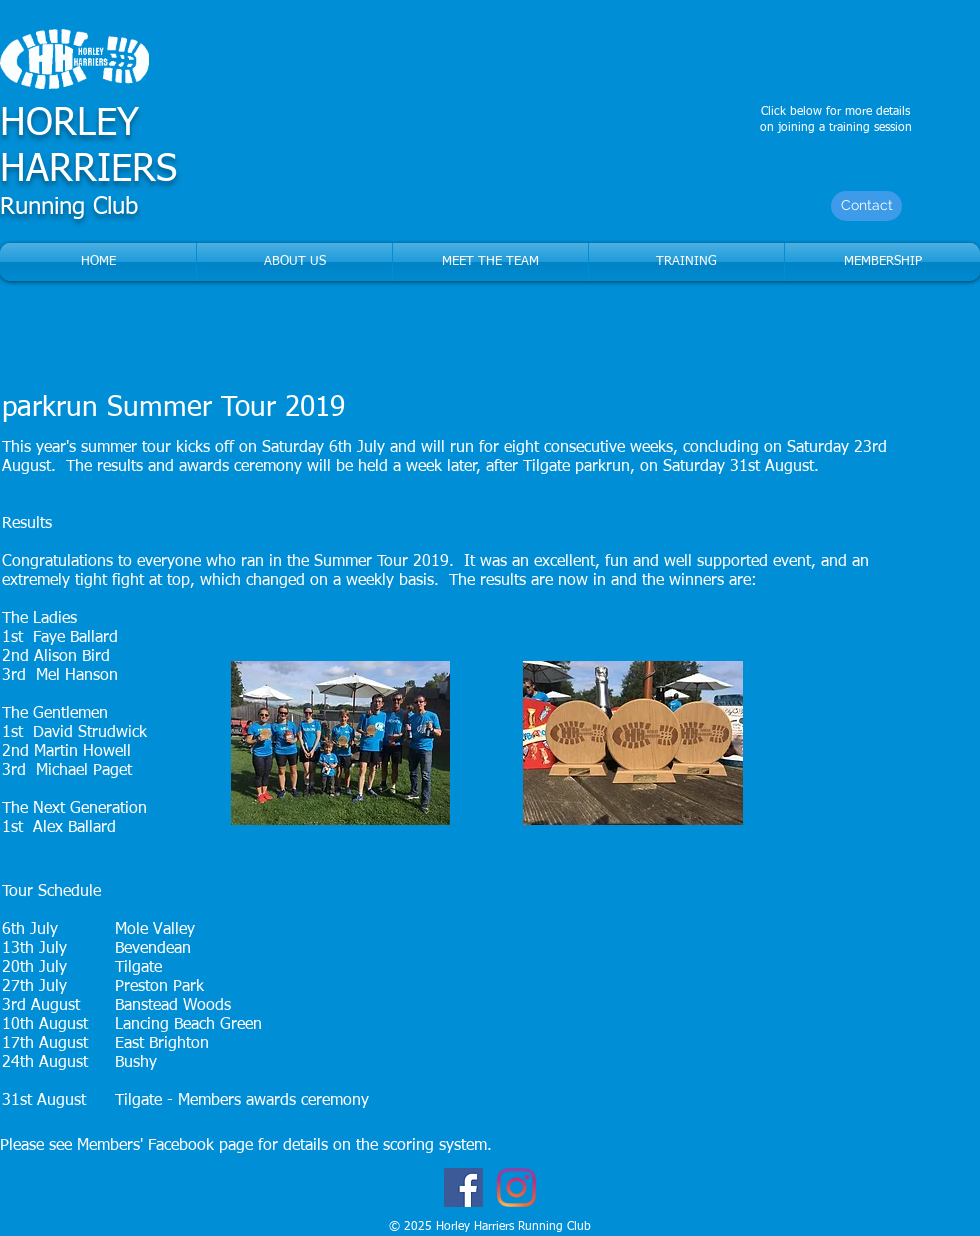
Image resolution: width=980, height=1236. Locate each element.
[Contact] (866, 206)
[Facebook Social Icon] (463, 1187)
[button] (490, 262)
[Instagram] (516, 1187)
